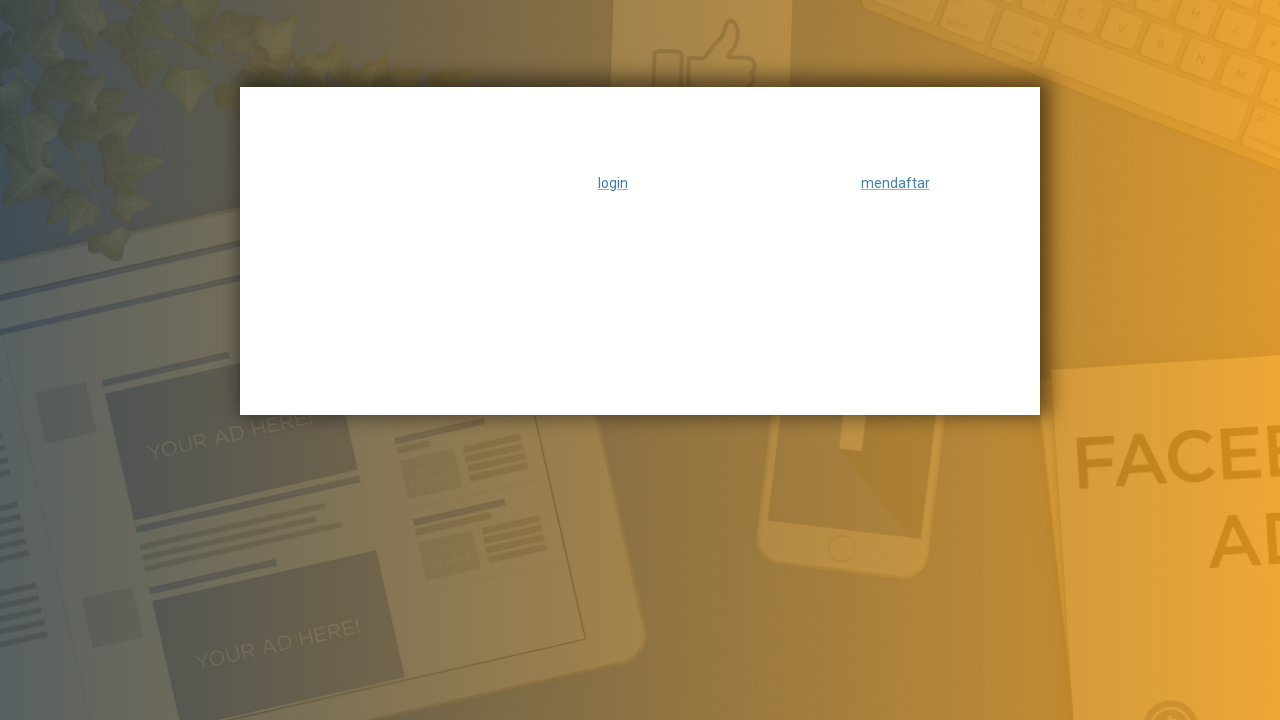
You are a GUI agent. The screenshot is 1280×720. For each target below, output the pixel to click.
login (613, 183)
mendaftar (895, 183)
